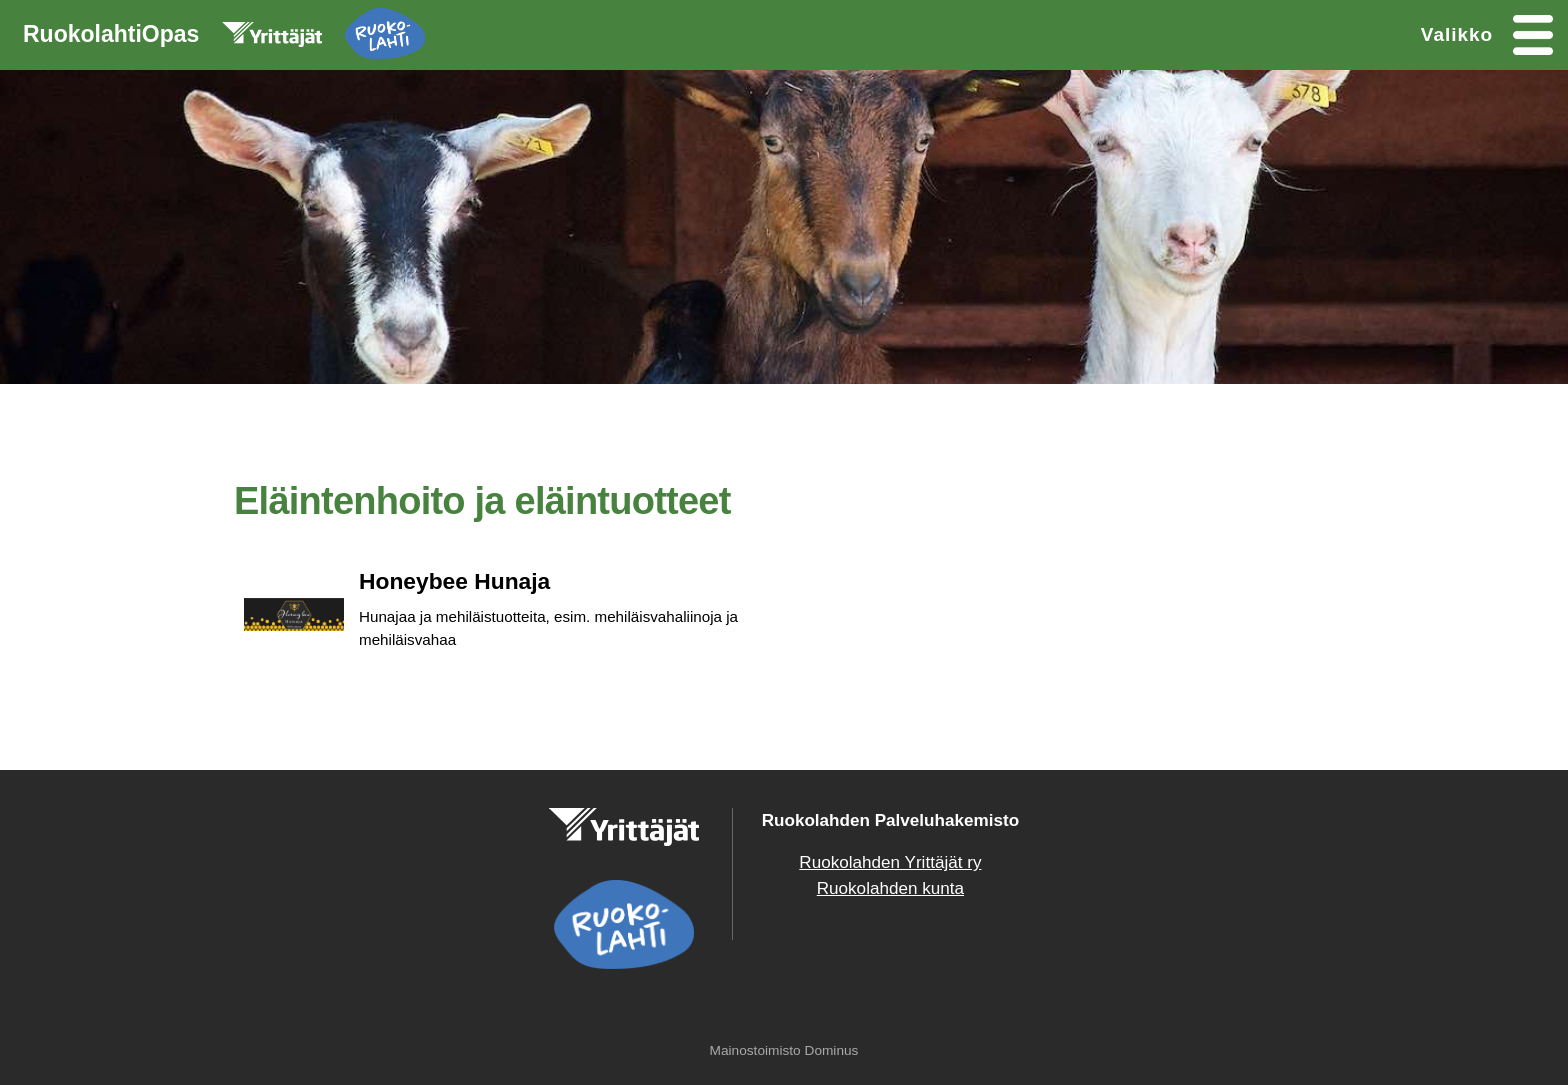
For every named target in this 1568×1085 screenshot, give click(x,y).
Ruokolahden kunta (890, 888)
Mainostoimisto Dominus (784, 1050)
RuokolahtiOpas (224, 38)
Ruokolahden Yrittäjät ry (890, 862)
